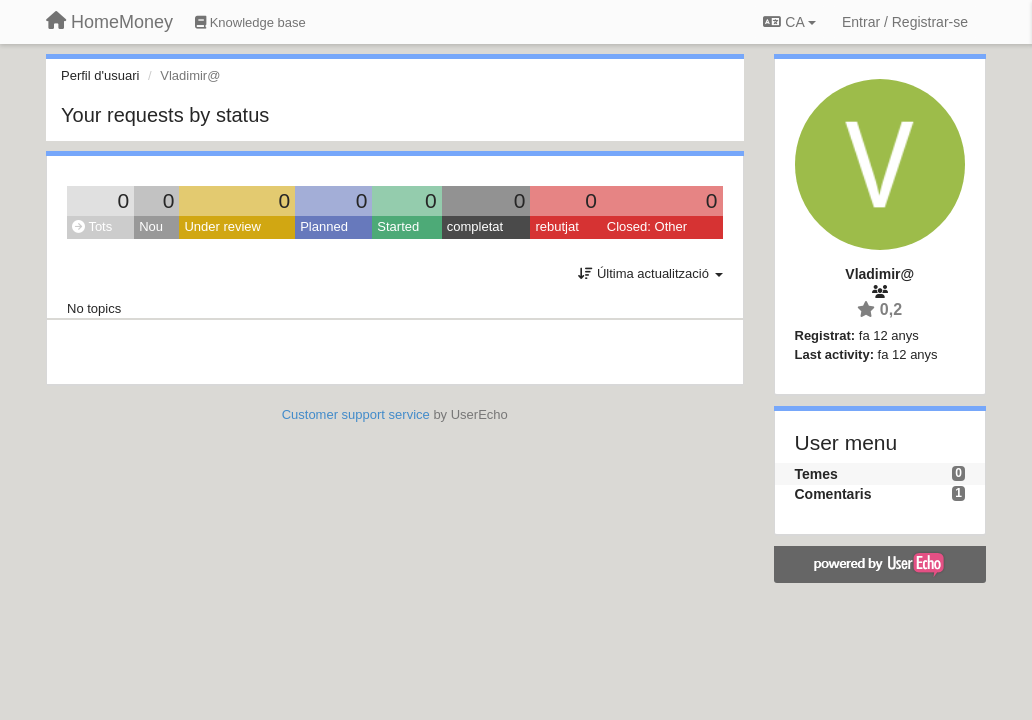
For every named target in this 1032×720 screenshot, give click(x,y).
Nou (151, 226)
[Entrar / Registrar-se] (905, 22)
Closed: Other (647, 226)
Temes (816, 474)
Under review (222, 226)
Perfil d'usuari (100, 75)
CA (789, 22)
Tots (92, 226)
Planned (324, 226)
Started (398, 226)
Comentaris (833, 494)
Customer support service (356, 414)
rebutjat (556, 226)
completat (475, 226)
